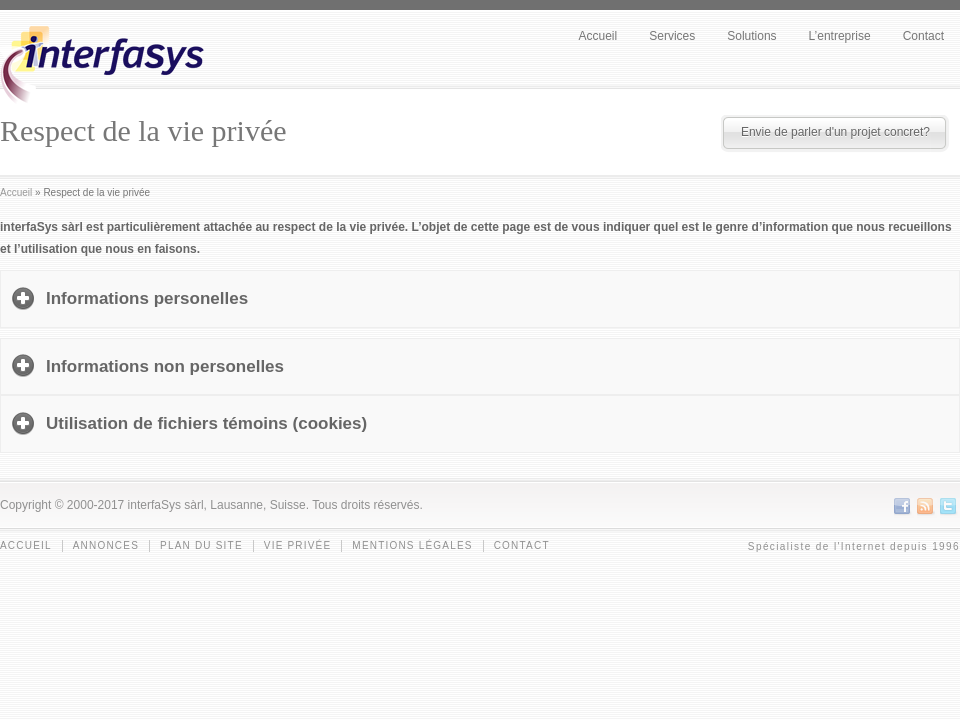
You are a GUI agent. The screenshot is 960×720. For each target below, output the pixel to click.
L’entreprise (840, 36)
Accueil (598, 36)
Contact (923, 36)
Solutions (751, 36)
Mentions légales (412, 545)
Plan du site (201, 545)
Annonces (106, 545)
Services (672, 36)
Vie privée (298, 545)
